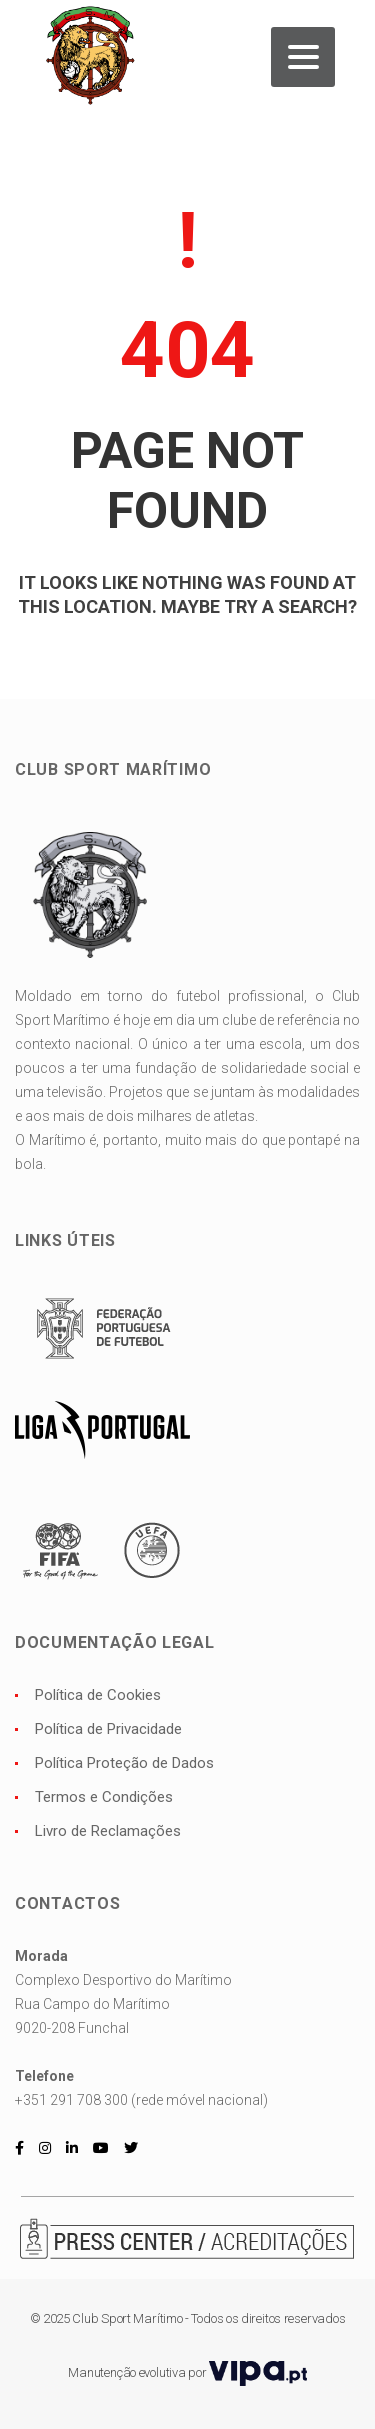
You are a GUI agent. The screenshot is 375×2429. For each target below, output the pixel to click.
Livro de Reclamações (108, 1831)
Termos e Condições (104, 1797)
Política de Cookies (98, 1695)
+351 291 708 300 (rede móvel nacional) (141, 2100)
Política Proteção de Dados (124, 1763)
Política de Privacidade (108, 1729)
